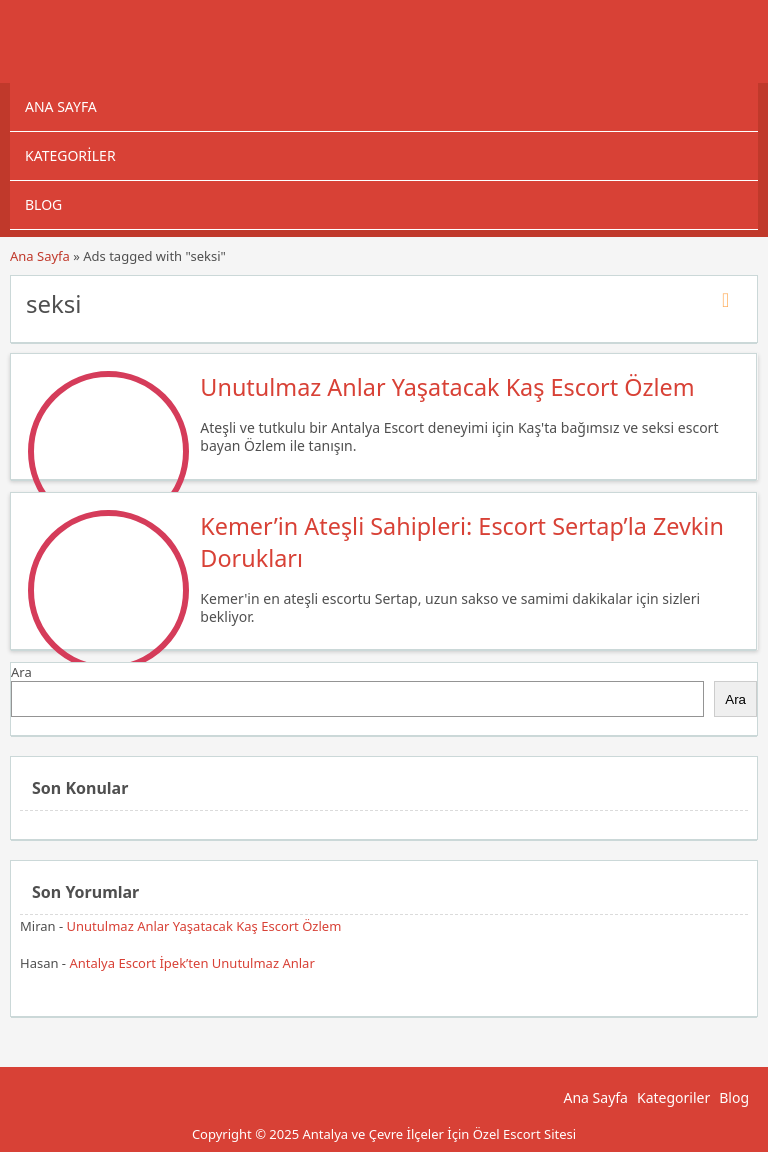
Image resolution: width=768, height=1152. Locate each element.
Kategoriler (70, 155)
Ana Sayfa (61, 106)
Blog (43, 204)
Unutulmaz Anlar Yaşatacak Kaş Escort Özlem (447, 387)
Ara (21, 672)
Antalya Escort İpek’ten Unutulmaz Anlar (191, 963)
